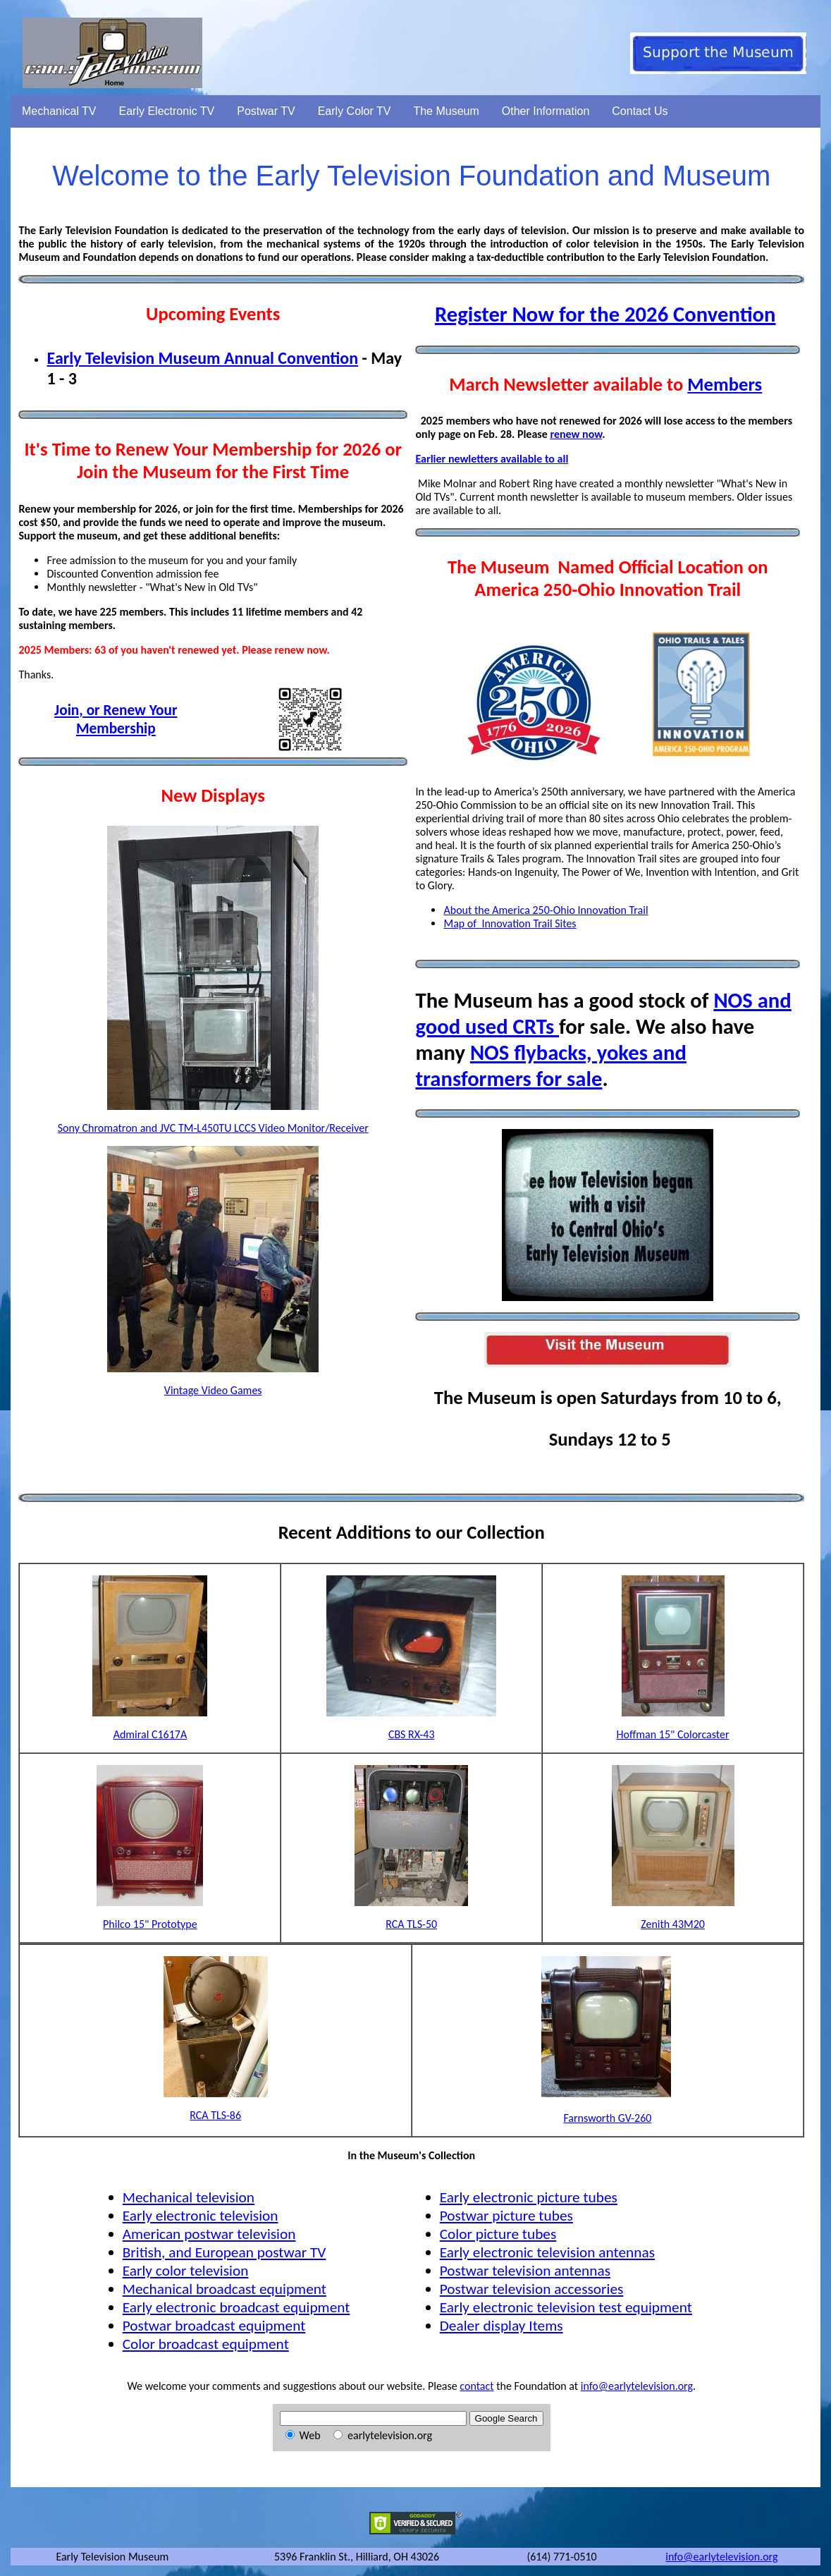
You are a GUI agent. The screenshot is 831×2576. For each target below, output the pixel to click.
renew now (576, 434)
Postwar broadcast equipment (214, 2325)
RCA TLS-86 (215, 2115)
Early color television (186, 2270)
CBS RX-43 (411, 1734)
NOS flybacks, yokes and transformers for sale (550, 1065)
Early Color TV (354, 111)
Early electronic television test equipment (566, 2307)
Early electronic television (200, 2215)
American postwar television (209, 2234)
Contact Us (639, 111)
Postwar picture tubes (506, 2215)
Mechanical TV (59, 111)
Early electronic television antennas (547, 2252)
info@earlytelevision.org (637, 2386)
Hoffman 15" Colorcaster (673, 1734)
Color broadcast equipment (206, 2344)
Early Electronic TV (167, 111)
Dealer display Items (501, 2325)
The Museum (446, 111)
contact (476, 2386)
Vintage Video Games (213, 1390)
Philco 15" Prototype (150, 1924)
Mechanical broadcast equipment (224, 2289)
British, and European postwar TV (224, 2252)
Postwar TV (266, 111)
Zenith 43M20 (673, 1924)
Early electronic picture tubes (528, 2197)
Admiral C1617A (150, 1734)
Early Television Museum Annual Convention (202, 358)
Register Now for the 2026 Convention (605, 314)
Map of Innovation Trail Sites (509, 923)
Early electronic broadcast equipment (236, 2307)
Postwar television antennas (525, 2270)
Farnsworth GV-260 (607, 2118)
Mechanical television (188, 2197)
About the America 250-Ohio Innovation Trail (545, 910)
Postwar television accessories (532, 2289)
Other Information (546, 111)
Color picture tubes (498, 2234)
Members (724, 384)
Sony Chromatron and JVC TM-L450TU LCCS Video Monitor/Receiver (213, 1128)
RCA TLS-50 (411, 1924)
